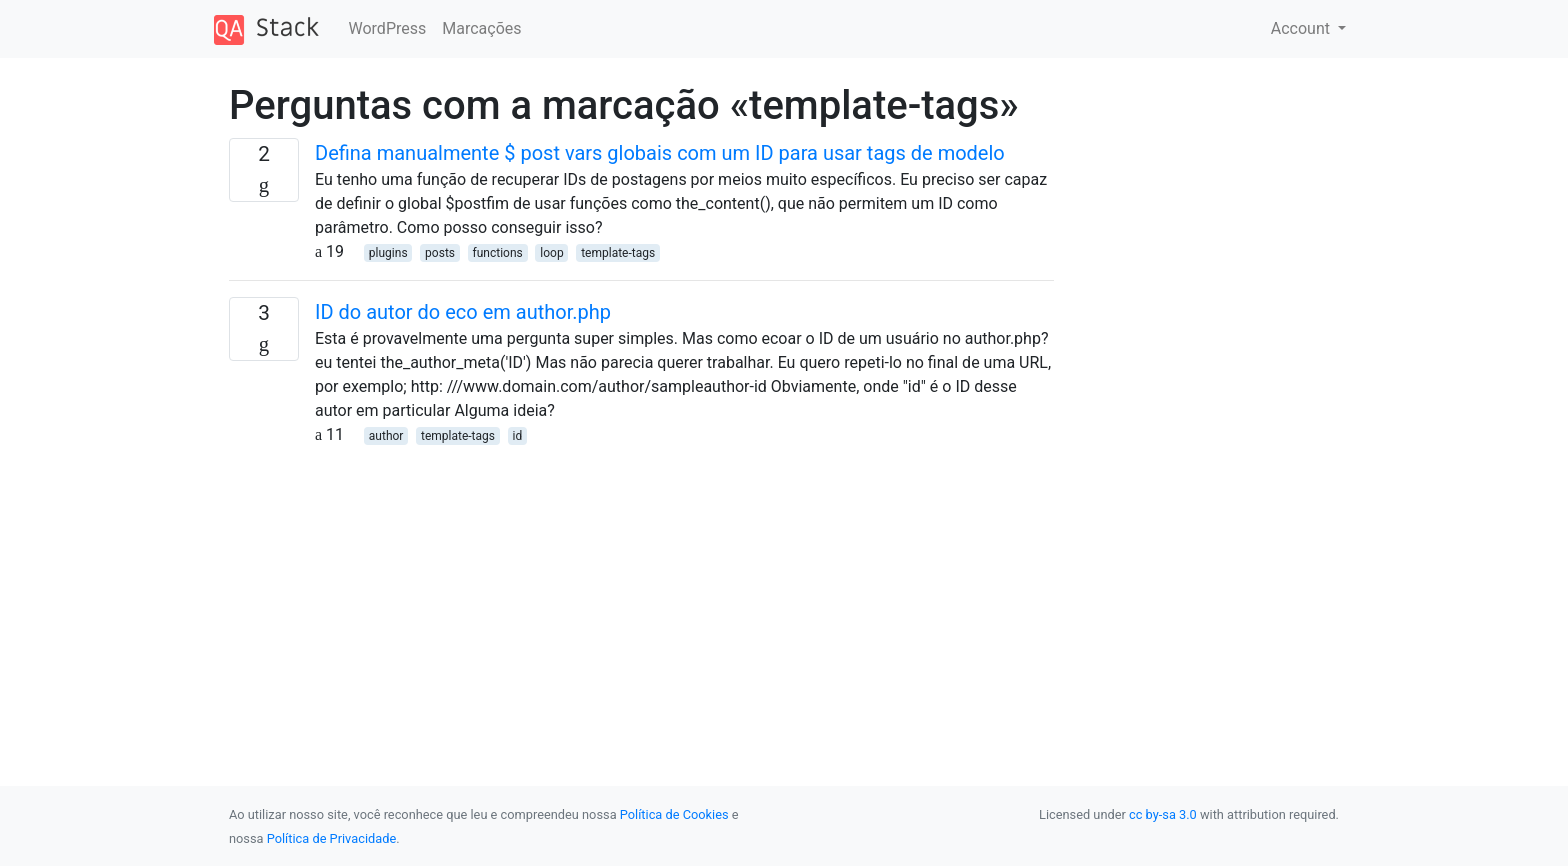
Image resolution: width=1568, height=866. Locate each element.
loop (551, 253)
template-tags (618, 253)
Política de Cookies (674, 814)
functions (498, 253)
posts (440, 253)
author (386, 436)
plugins (388, 253)
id (517, 436)
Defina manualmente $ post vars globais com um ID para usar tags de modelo (660, 153)
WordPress (388, 28)
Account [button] (1302, 28)
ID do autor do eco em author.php (463, 312)
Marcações (481, 28)
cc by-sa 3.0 (1163, 814)
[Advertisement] (641, 587)
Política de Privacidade (331, 838)
